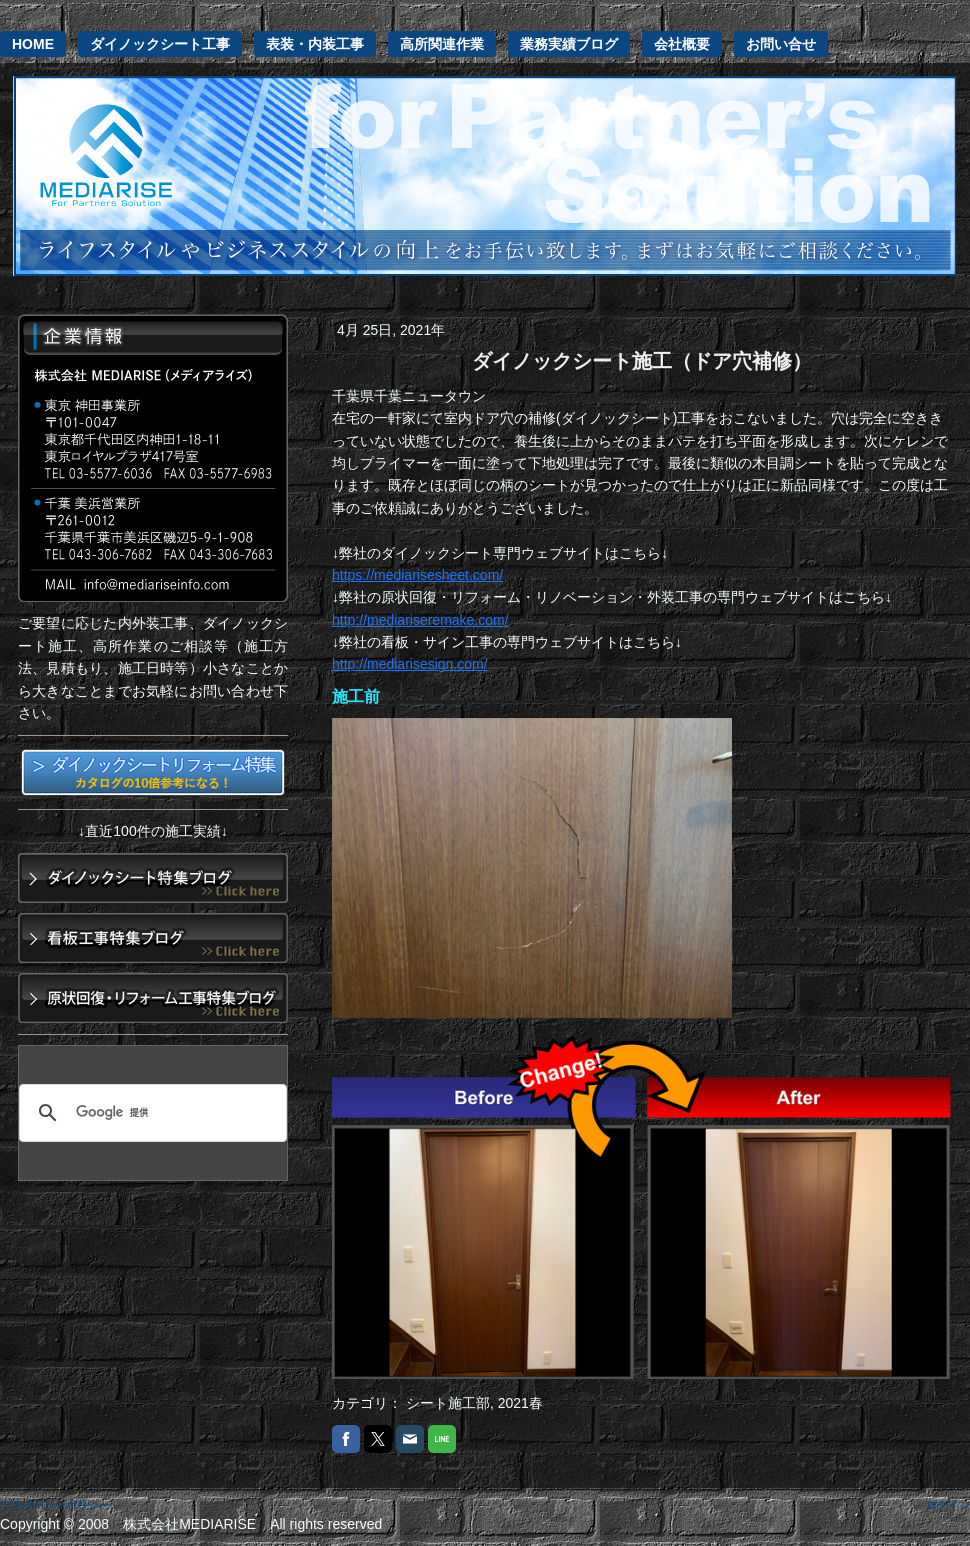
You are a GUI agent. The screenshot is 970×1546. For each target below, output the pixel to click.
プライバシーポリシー (55, 1505)
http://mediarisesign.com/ (410, 664)
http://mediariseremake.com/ (420, 620)
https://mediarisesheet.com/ (417, 575)
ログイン (948, 1505)
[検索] (150, 1113)
